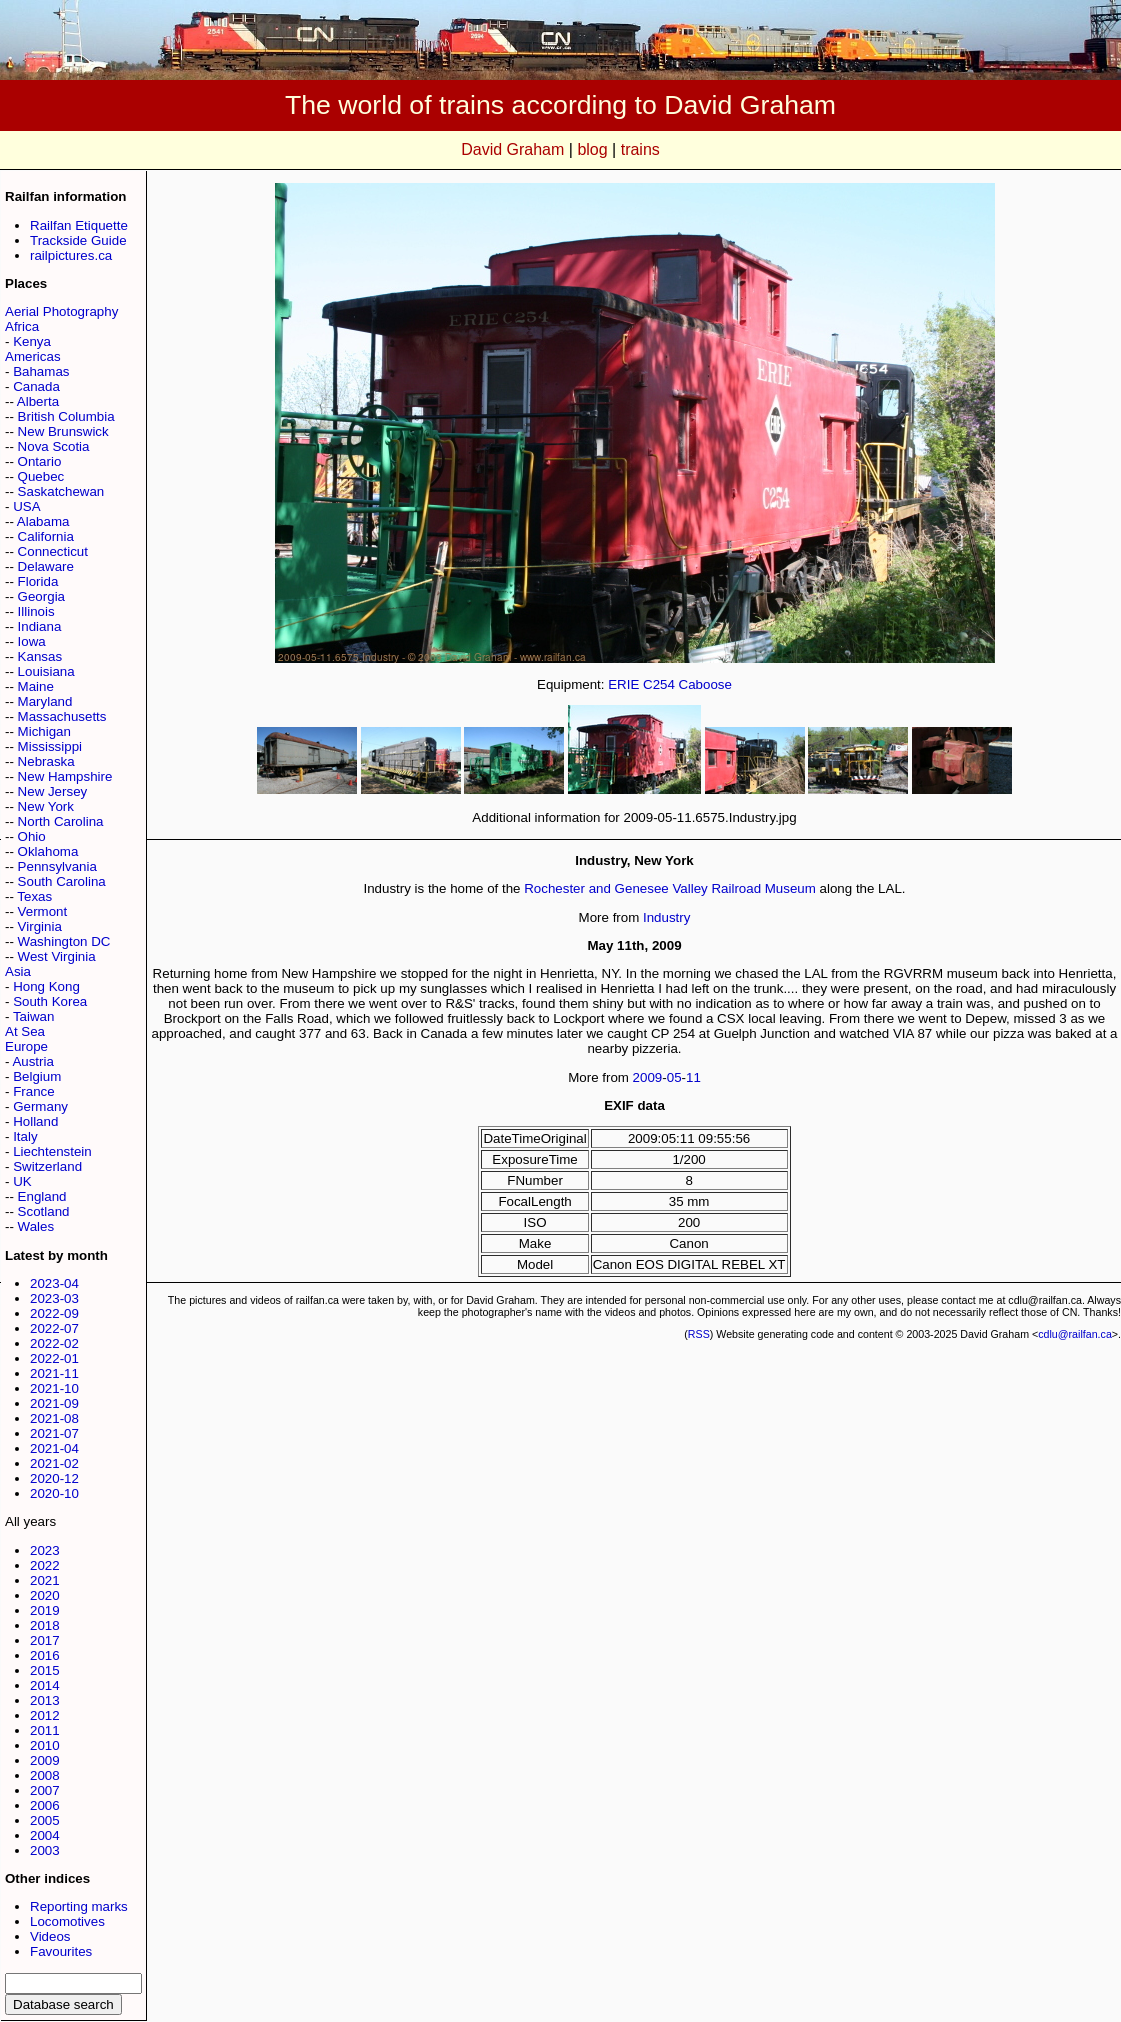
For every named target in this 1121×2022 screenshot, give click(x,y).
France (33, 1091)
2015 (45, 1670)
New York (46, 806)
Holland (35, 1121)
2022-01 (54, 1358)
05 (674, 1077)
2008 (45, 1775)
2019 (45, 1610)
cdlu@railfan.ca (1075, 1334)
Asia (18, 971)
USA (26, 506)
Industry (666, 917)
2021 (45, 1580)
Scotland (44, 1211)
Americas (33, 356)
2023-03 (54, 1298)
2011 (45, 1730)
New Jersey (53, 791)
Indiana (40, 626)
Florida (38, 581)
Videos (50, 1936)
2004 (45, 1835)
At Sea (25, 1031)
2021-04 (54, 1448)
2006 (45, 1805)
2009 (45, 1760)
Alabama (43, 521)
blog (592, 149)
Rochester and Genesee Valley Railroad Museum (670, 888)
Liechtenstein (52, 1151)
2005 (45, 1820)
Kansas (40, 656)
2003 (45, 1850)
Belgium (37, 1076)
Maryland (45, 701)
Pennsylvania (57, 866)
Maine (36, 686)
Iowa (32, 641)
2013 (45, 1700)
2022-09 (54, 1313)
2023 (45, 1550)
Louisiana (46, 671)
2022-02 (54, 1343)
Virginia (40, 926)
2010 (45, 1745)
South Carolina (62, 881)
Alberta (38, 401)
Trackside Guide (78, 240)
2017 (45, 1640)
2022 (45, 1565)
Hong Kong (46, 986)
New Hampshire (65, 776)
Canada (36, 386)
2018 (45, 1625)
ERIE (623, 684)
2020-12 (54, 1478)
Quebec (41, 476)
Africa (22, 326)
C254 (659, 684)
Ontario (40, 461)
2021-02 (54, 1463)
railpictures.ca (71, 255)
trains (640, 149)
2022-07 (54, 1328)
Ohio (32, 836)
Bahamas (41, 371)
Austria (32, 1061)
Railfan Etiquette (79, 225)
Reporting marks (79, 1906)
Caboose (705, 684)
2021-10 (54, 1388)
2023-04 (54, 1283)
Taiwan (34, 1016)
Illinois (36, 611)
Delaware (46, 566)
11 (693, 1077)
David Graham (512, 149)
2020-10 (54, 1493)
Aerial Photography (61, 311)
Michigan (44, 731)
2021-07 (54, 1433)
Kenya (32, 341)
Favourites (61, 1951)
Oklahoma (48, 851)
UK (22, 1181)
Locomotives (67, 1921)
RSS (699, 1334)
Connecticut (53, 551)
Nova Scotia (54, 446)
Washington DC (64, 941)
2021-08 (54, 1418)
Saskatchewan (61, 491)
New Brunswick (63, 431)
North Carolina (61, 821)
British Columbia (66, 416)
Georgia (41, 596)
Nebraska (46, 761)
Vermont (43, 911)
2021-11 (54, 1373)
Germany (40, 1106)
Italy (25, 1136)
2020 (45, 1595)
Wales (36, 1226)
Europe (26, 1046)
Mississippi (50, 746)
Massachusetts (62, 716)
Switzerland (47, 1166)
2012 (45, 1715)
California (46, 536)
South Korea (50, 1001)
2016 (45, 1655)
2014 (45, 1685)
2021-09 (54, 1403)
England (42, 1196)
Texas (34, 896)
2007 (45, 1790)
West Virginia (57, 956)
